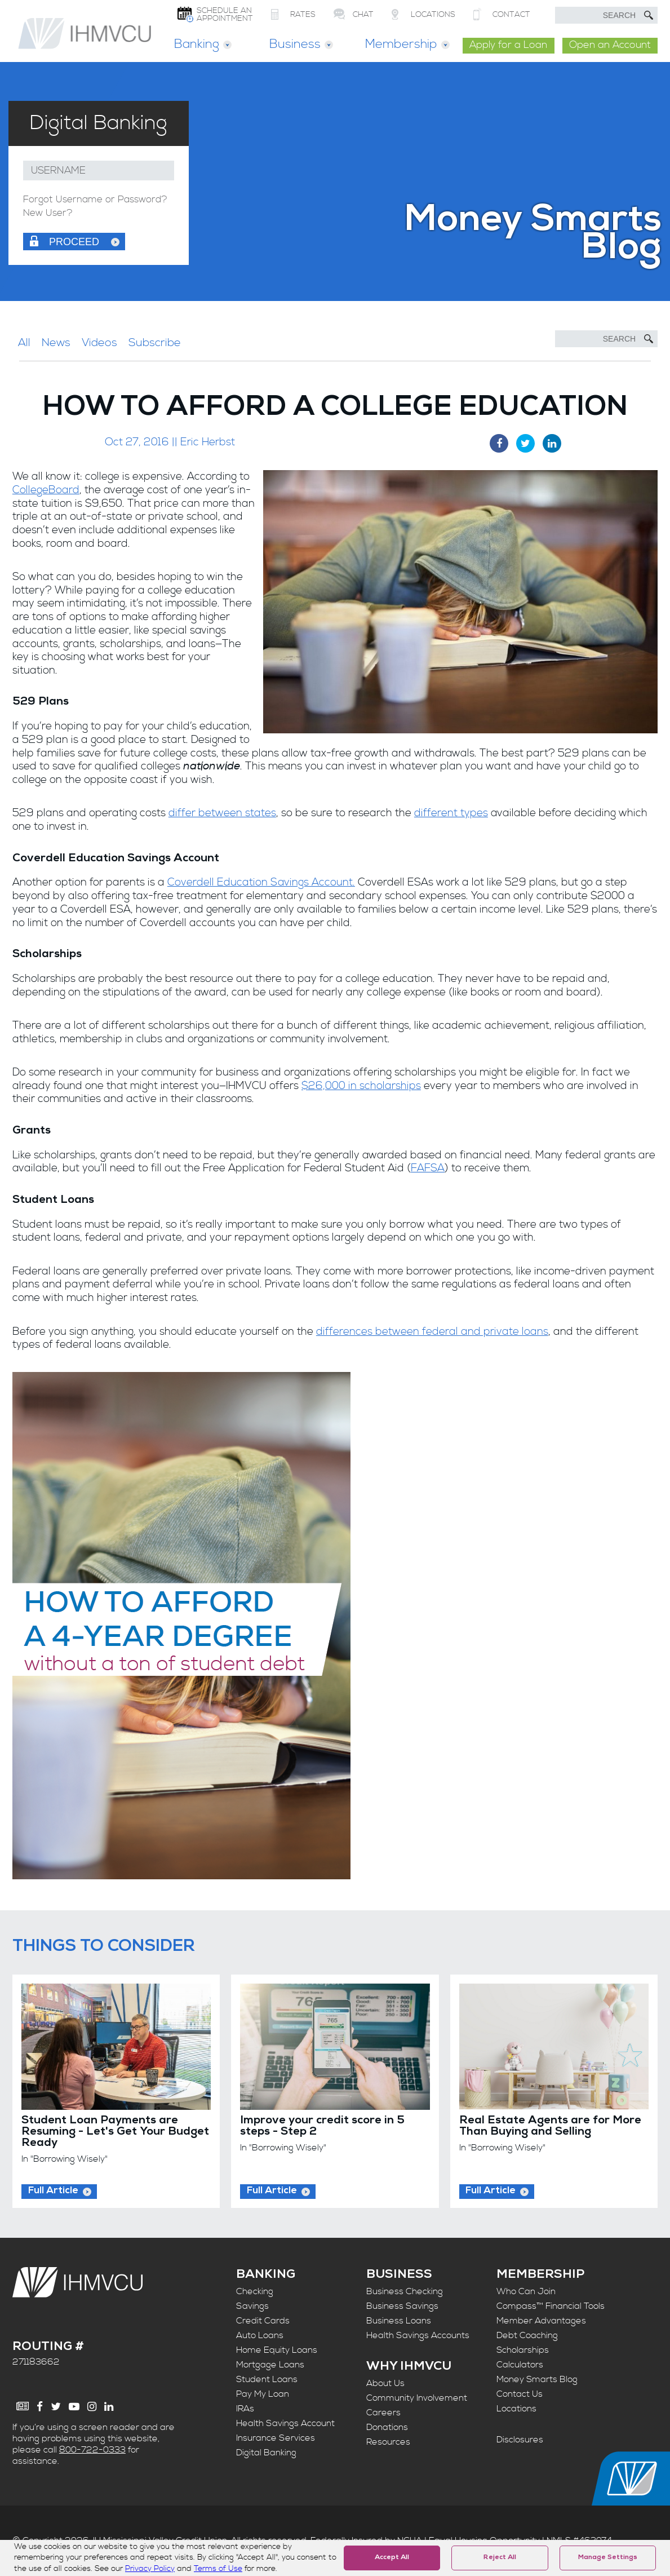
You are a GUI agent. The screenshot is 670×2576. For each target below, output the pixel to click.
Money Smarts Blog (537, 2379)
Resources (388, 2441)
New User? (48, 213)
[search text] (606, 15)
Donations (387, 2427)
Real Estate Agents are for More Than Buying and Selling (550, 2126)
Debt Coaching (527, 2335)
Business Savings (402, 2306)
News (56, 343)
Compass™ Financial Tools (550, 2306)
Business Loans (398, 2320)
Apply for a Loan (508, 45)
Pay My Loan (262, 2394)
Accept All (392, 2558)
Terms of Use (218, 2569)
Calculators (519, 2364)
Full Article (53, 2191)
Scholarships (522, 2350)
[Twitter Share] (525, 443)
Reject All (499, 2558)
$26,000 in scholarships (361, 1085)
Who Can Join (526, 2291)
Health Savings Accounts (417, 2335)
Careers (383, 2412)
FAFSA (428, 1168)
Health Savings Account (285, 2423)
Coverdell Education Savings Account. (261, 882)
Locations (516, 2408)
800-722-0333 (92, 2449)
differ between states (222, 813)
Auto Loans (259, 2335)
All (24, 343)
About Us (385, 2383)
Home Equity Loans (276, 2350)
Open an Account (610, 45)
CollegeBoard (45, 490)
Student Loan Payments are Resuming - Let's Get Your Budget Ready (115, 2132)
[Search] (606, 338)
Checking (254, 2291)
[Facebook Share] (499, 443)
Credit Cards (263, 2320)
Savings (252, 2306)
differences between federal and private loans (432, 1331)
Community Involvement (416, 2398)
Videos (99, 343)
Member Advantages (541, 2320)
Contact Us (519, 2394)
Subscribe (154, 343)
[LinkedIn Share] (552, 443)
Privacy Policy (150, 2569)
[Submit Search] (649, 15)
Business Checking (404, 2291)
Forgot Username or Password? (95, 200)
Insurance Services (275, 2438)
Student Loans (267, 2379)
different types (451, 813)
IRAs (245, 2408)
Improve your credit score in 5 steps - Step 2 (322, 2126)
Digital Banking (266, 2452)
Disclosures (519, 2439)
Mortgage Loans (270, 2364)
